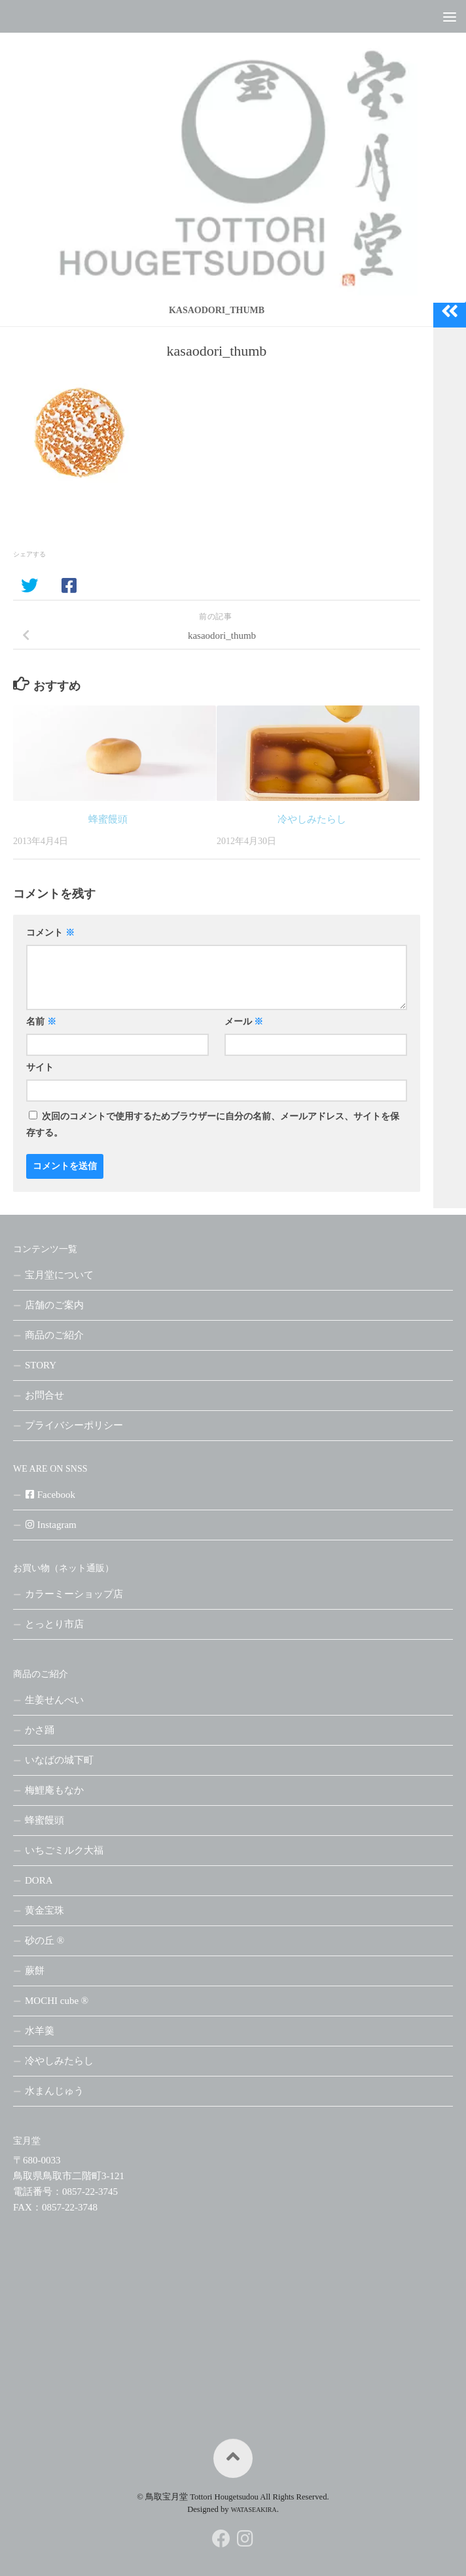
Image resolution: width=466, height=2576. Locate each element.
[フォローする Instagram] (245, 2539)
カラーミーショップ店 (74, 1594)
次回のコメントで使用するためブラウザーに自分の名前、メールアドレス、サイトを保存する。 (212, 1124)
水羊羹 (39, 2030)
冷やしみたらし (312, 819)
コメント (50, 933)
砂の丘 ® (44, 1940)
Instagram (51, 1524)
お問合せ (44, 1395)
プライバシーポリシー (74, 1425)
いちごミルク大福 (64, 1850)
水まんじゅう (54, 2091)
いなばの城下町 (59, 1760)
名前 (41, 1021)
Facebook (50, 1494)
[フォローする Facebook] (221, 2539)
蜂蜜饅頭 (108, 819)
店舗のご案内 (54, 1305)
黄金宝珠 (44, 1910)
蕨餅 (35, 1970)
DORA (39, 1880)
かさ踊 (39, 1730)
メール (244, 1021)
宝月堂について (59, 1275)
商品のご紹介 (54, 1335)
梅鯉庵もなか (54, 1790)
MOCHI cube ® (56, 2000)
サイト (40, 1067)
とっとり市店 (54, 1624)
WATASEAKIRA (254, 2509)
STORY (40, 1365)
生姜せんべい (54, 1700)
